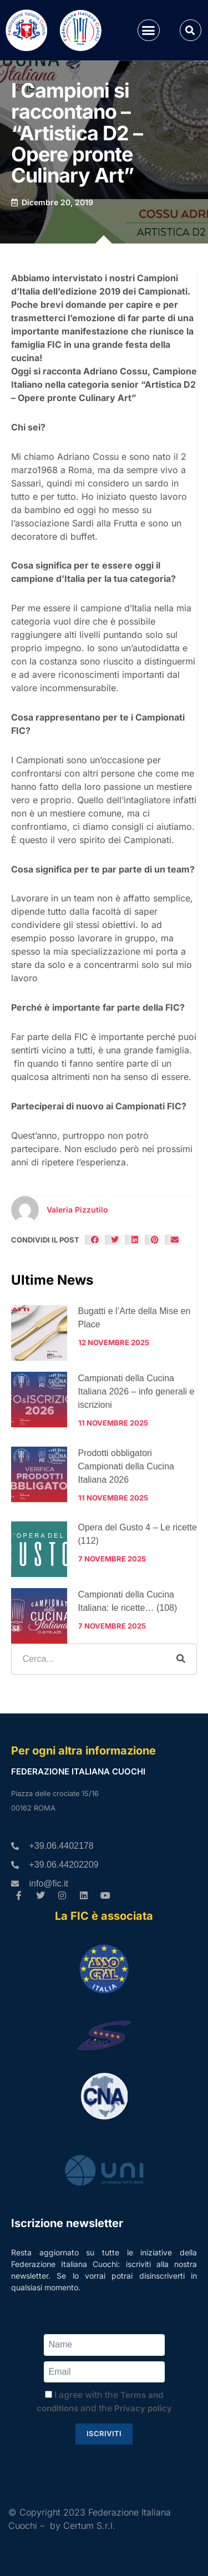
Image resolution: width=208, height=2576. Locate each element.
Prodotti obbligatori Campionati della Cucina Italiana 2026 (126, 1466)
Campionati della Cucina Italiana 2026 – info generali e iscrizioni (136, 1391)
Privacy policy (143, 2408)
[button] (149, 30)
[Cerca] (180, 1659)
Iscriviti (104, 2433)
